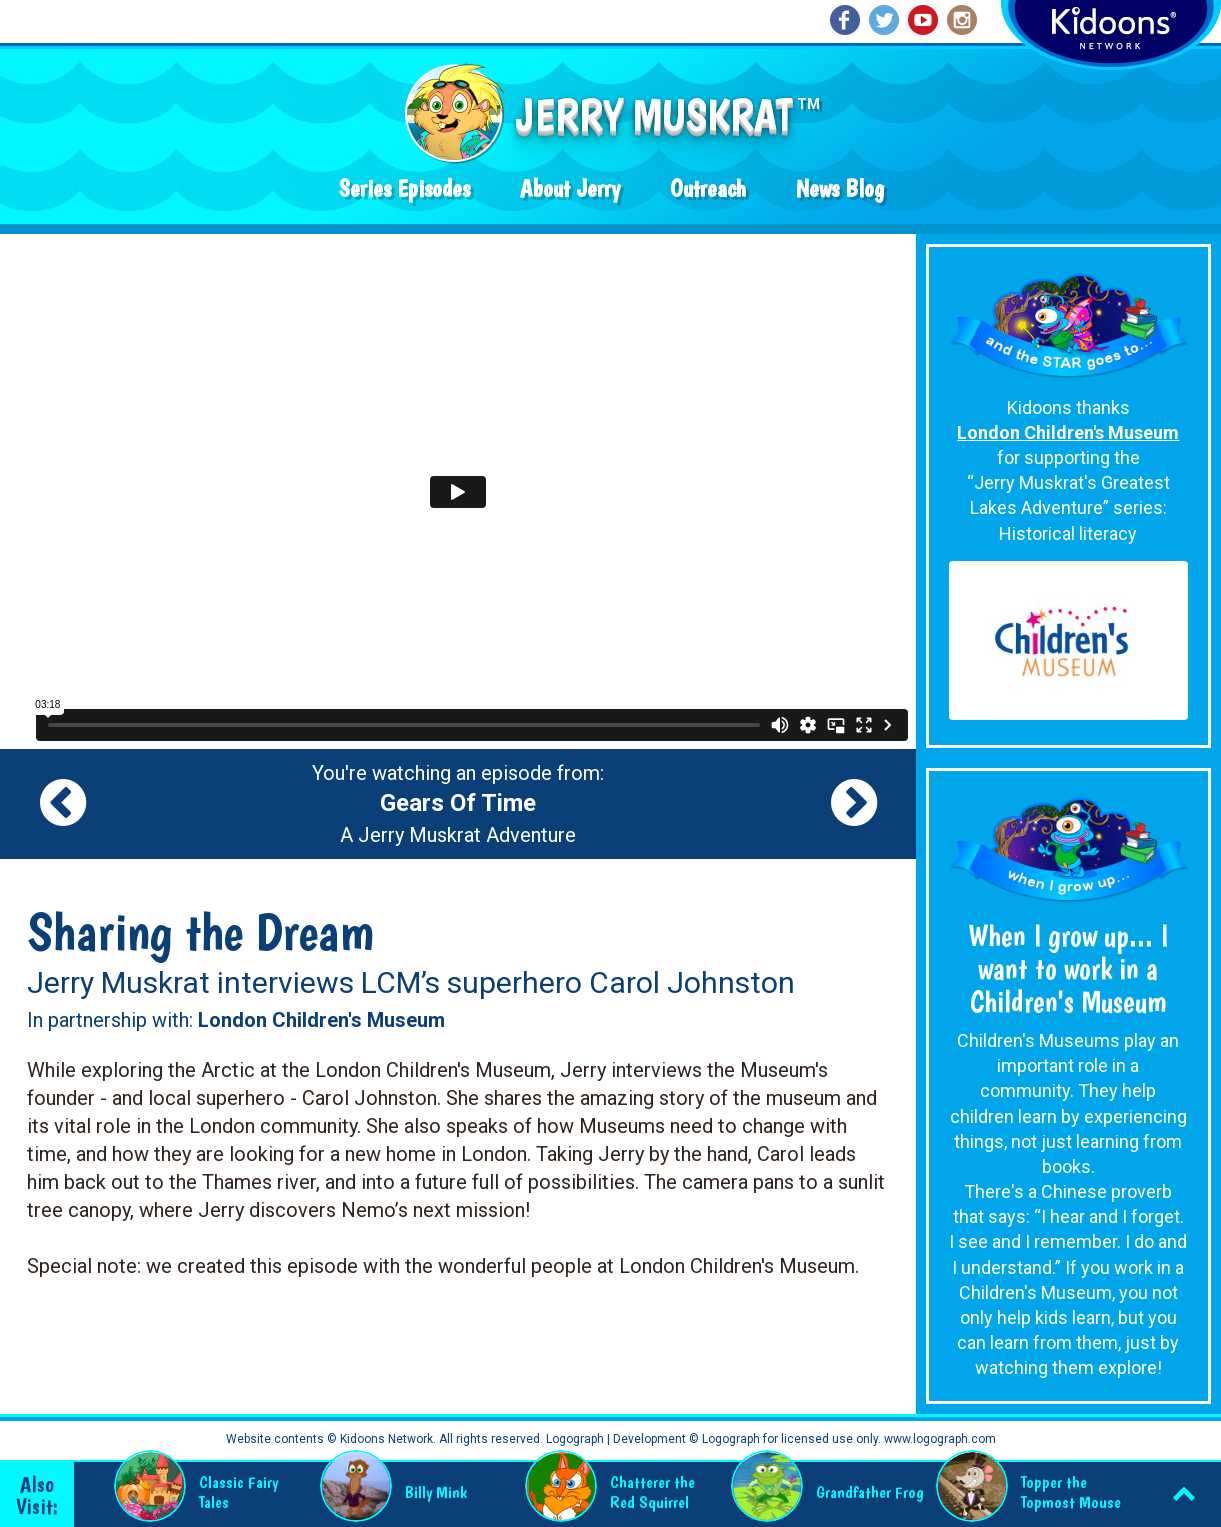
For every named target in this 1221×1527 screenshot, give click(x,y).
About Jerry (570, 188)
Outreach (708, 188)
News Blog (840, 188)
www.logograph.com (938, 1439)
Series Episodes (404, 188)
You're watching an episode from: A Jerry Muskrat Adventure (458, 804)
